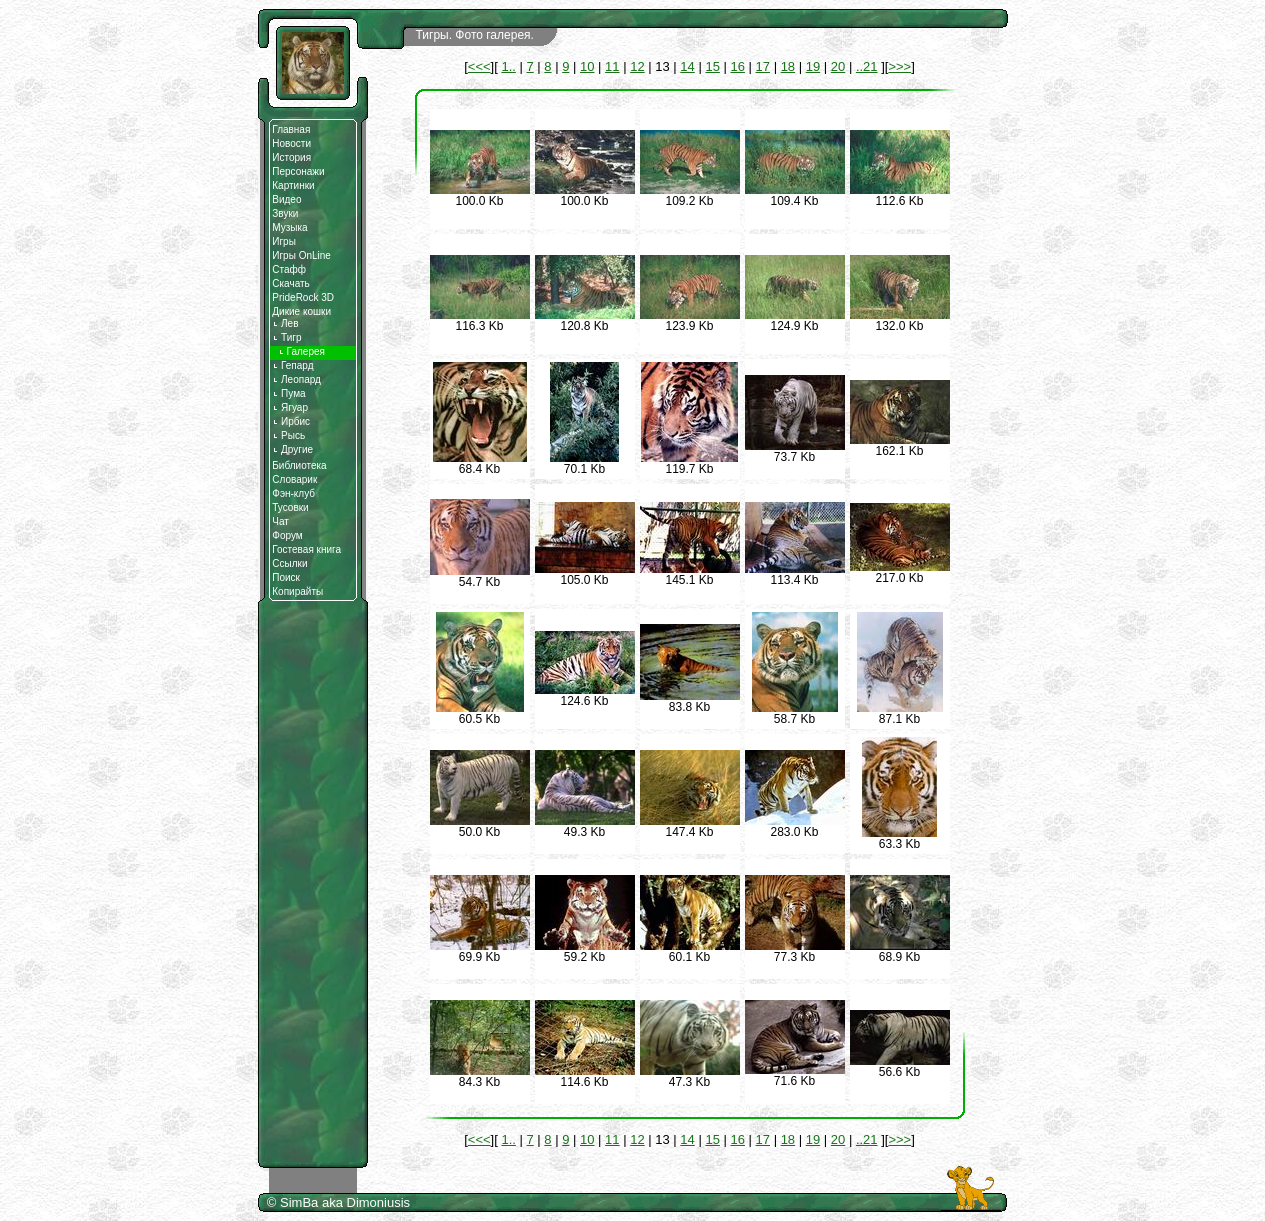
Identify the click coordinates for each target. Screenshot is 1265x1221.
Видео (286, 199)
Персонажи (298, 171)
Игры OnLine (301, 255)
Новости (291, 143)
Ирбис (291, 421)
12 (637, 66)
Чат (280, 521)
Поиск (286, 577)
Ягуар (290, 407)
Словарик (294, 479)
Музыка (289, 227)
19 (813, 66)
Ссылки (289, 563)
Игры (284, 241)
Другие (292, 449)
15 (712, 66)
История (291, 157)
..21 (867, 66)
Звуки (285, 213)
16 (737, 66)
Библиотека (299, 465)
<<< (479, 66)
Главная (291, 129)
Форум (287, 535)
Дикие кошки (301, 311)
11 (612, 66)
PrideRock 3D (303, 297)
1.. (508, 66)
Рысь (288, 435)
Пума (288, 393)
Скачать (291, 283)
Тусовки (290, 507)
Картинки (293, 185)
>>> (899, 66)
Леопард (296, 379)
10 (587, 66)
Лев (285, 323)
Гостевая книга (306, 549)
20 (838, 66)
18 (788, 66)
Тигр (286, 337)
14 (687, 66)
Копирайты (297, 591)
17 (763, 66)
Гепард (292, 365)
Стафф (289, 269)
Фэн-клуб (293, 493)
